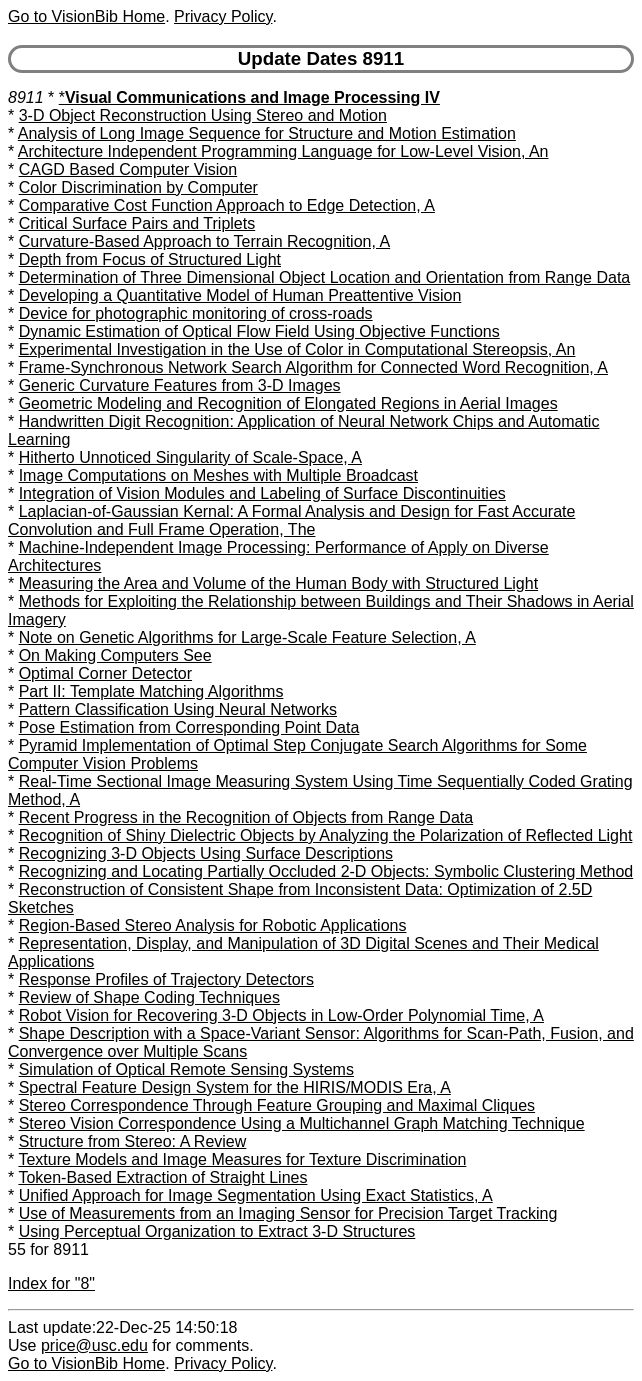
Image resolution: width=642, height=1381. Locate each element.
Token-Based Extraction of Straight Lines (162, 1177)
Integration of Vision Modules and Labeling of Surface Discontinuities (262, 493)
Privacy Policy (223, 16)
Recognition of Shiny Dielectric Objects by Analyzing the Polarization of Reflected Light (326, 835)
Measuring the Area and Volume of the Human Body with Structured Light (278, 583)
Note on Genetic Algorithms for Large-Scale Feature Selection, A (247, 637)
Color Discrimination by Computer (138, 187)
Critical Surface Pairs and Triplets (137, 223)
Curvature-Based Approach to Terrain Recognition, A (204, 241)
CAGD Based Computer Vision (128, 169)
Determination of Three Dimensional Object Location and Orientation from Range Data (325, 277)
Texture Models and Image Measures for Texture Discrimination (242, 1159)
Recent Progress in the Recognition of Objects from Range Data (246, 817)
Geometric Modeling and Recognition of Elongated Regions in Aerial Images (288, 403)
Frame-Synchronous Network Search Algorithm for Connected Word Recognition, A (313, 367)
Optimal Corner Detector (105, 673)
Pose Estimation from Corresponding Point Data (189, 727)
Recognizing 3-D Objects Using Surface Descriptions (206, 853)
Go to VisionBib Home (86, 16)
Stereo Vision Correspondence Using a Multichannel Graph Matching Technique (302, 1123)
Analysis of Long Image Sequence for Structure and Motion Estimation (267, 133)
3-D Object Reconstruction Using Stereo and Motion (203, 115)
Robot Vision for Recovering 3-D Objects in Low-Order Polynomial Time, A (281, 1015)
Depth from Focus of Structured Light (150, 259)
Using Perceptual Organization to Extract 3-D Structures (217, 1231)
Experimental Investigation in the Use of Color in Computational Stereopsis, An (297, 349)
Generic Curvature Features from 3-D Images (180, 385)
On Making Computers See (115, 655)
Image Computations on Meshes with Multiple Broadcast (218, 475)
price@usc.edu (94, 1345)
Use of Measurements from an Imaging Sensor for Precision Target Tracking (288, 1213)
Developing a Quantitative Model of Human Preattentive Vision (240, 295)
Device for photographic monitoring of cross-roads (196, 313)
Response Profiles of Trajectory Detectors (166, 979)
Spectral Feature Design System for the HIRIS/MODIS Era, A (235, 1087)
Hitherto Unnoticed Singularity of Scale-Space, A (190, 457)
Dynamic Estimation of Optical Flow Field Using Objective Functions (259, 331)
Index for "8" (51, 1283)
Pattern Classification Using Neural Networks (178, 709)
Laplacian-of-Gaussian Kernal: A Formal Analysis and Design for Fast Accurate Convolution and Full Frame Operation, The (291, 520)
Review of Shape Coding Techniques (149, 997)
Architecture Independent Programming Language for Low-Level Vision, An (283, 151)
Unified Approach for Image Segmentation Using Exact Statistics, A (256, 1195)
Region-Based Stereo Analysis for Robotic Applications (213, 925)
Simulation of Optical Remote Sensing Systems (186, 1069)
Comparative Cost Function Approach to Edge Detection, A (227, 205)
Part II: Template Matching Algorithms (151, 691)
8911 (26, 97)
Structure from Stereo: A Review (133, 1141)
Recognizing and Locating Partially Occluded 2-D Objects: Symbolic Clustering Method (326, 871)
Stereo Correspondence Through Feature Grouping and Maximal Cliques (277, 1105)
